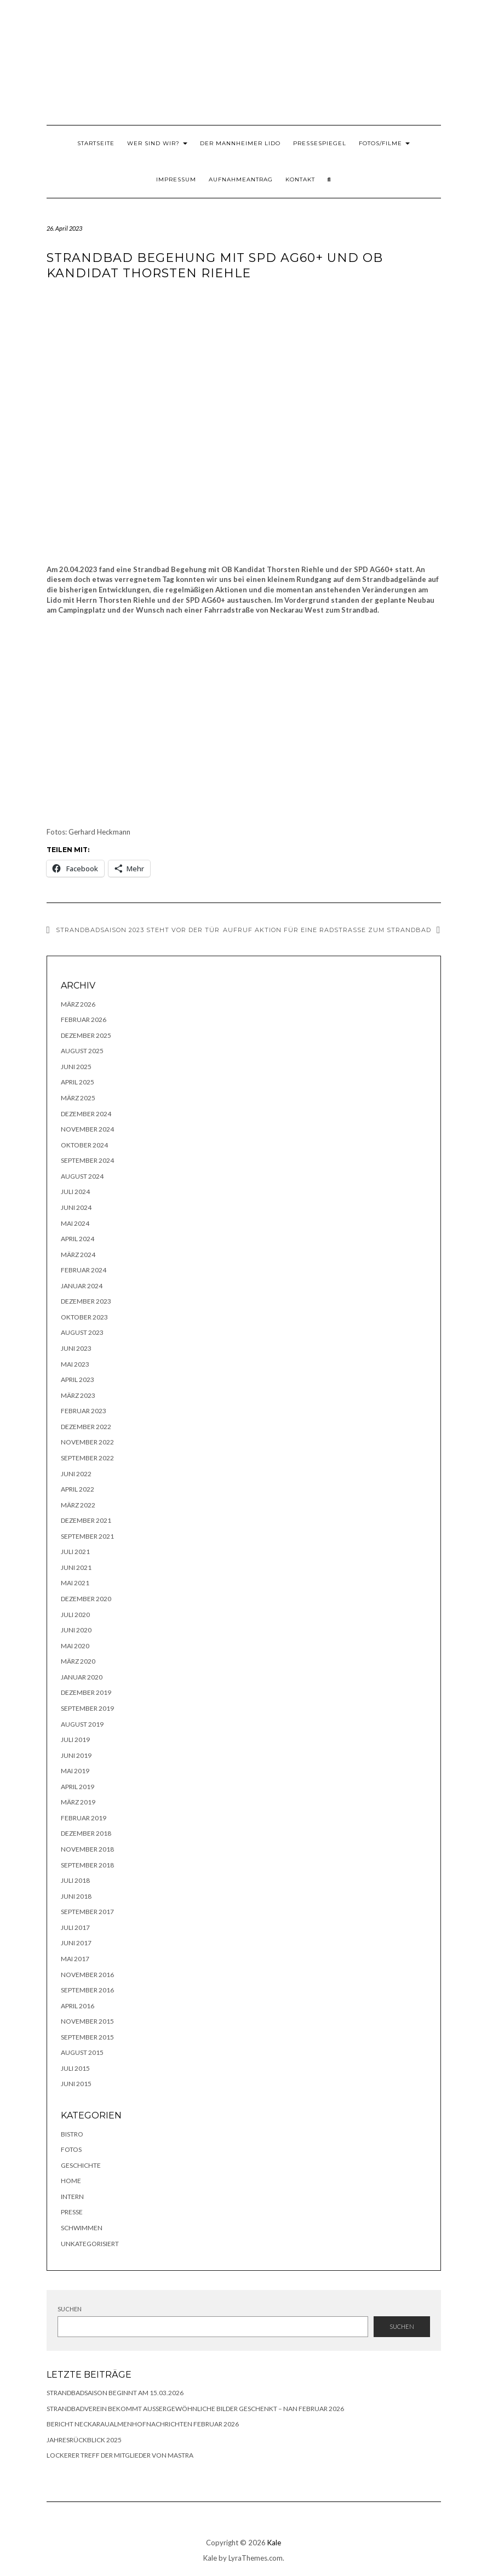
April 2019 (77, 1787)
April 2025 (77, 1082)
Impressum (176, 179)
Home (71, 2181)
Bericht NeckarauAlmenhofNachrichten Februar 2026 (143, 2424)
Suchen (70, 2308)
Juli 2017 (75, 1927)
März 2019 (78, 1802)
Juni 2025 (76, 1067)
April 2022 (77, 1489)
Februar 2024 (83, 1270)
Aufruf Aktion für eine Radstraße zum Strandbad (327, 930)
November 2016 (87, 1974)
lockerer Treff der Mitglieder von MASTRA (120, 2455)
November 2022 (87, 1442)
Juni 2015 (76, 2084)
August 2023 (82, 1332)
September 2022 (87, 1458)
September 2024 (87, 1160)
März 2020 (78, 1661)
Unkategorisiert (90, 2244)
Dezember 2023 (86, 1301)
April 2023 (77, 1379)
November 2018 (87, 1849)
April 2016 (77, 2006)
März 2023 (78, 1395)
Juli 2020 (75, 1614)
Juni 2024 (76, 1207)
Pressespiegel (319, 143)
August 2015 (82, 2052)
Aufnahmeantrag (241, 179)
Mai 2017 (75, 1959)
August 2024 (82, 1176)
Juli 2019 (75, 1739)
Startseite (95, 143)
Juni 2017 (76, 1943)
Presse (72, 2212)
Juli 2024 (75, 1191)
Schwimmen (81, 2228)
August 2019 (82, 1724)
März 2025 (78, 1098)
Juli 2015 (75, 2068)
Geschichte (81, 2165)
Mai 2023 (75, 1364)
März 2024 (78, 1254)
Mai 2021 (75, 1583)
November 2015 (87, 2021)
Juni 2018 (76, 1896)
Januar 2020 (81, 1677)
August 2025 (82, 1051)
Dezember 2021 (86, 1520)
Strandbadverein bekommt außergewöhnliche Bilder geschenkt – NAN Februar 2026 (195, 2408)
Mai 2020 (75, 1646)
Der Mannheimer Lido (240, 143)
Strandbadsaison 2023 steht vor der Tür (138, 930)
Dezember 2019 (86, 1692)
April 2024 (77, 1239)
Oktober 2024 (84, 1145)
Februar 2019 (83, 1818)
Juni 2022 (76, 1474)
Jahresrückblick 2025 (84, 2440)
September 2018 (87, 1865)
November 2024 (87, 1129)
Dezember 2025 (86, 1035)
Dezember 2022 (86, 1427)
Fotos (71, 2149)
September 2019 (87, 1708)
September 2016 (87, 1990)
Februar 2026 (83, 1019)
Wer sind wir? (157, 143)
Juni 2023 (76, 1348)
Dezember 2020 (86, 1599)
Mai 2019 (75, 1771)
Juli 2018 (75, 1880)
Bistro (72, 2134)
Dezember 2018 (86, 1833)
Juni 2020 (76, 1630)
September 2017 (87, 1911)
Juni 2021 (76, 1567)
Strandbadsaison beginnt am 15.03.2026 (115, 2393)
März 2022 (78, 1505)
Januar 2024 (81, 1286)
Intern (72, 2196)
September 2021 (87, 1536)
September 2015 (87, 2037)
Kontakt (300, 179)
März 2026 (78, 1004)
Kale (274, 2542)
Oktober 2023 (84, 1317)
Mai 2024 (75, 1223)
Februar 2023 (83, 1411)
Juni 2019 (76, 1755)
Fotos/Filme (384, 143)
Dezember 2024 (86, 1114)
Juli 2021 (75, 1551)
